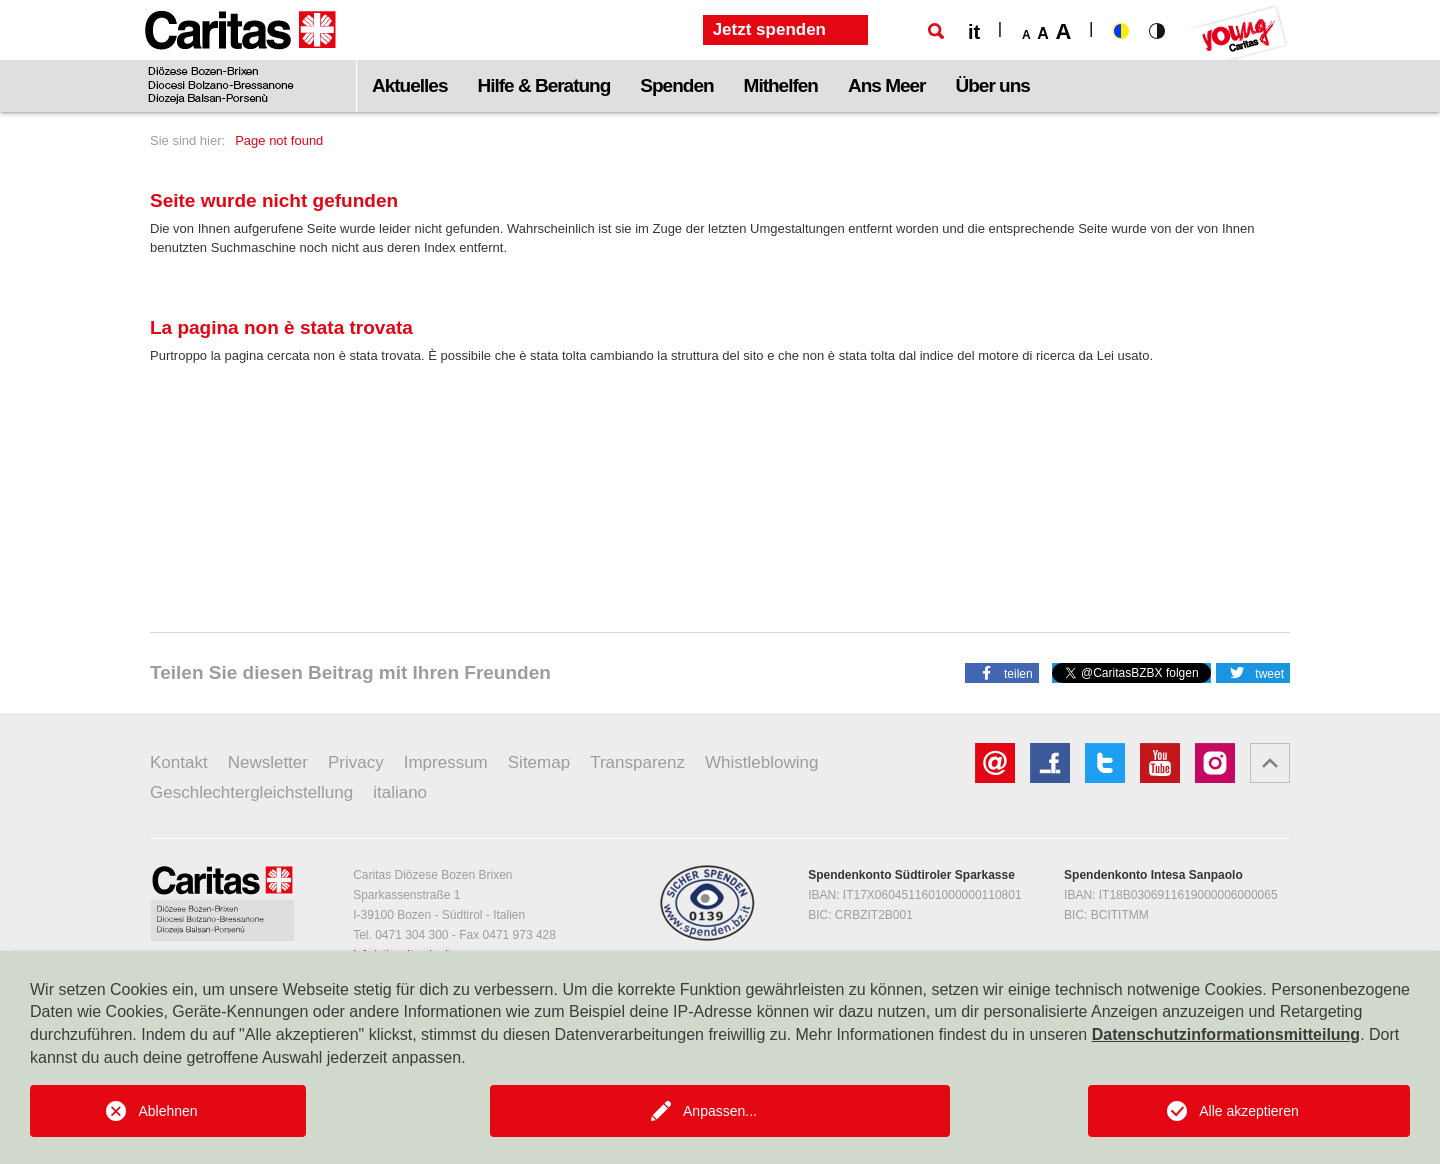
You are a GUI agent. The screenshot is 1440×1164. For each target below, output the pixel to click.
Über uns (993, 85)
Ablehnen (167, 1111)
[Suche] (936, 31)
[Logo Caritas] (240, 56)
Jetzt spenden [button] (769, 29)
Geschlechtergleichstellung (251, 792)
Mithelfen (781, 85)
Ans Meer (887, 85)
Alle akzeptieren (1249, 1111)
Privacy (356, 762)
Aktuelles (409, 85)
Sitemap (539, 762)
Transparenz (637, 762)
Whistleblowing (761, 762)
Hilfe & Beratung (543, 85)
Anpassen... (720, 1111)
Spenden (676, 85)
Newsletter (268, 762)
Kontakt (179, 762)
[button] (1002, 672)
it (974, 32)
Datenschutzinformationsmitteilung (1226, 1034)
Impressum (446, 762)
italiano (400, 792)
